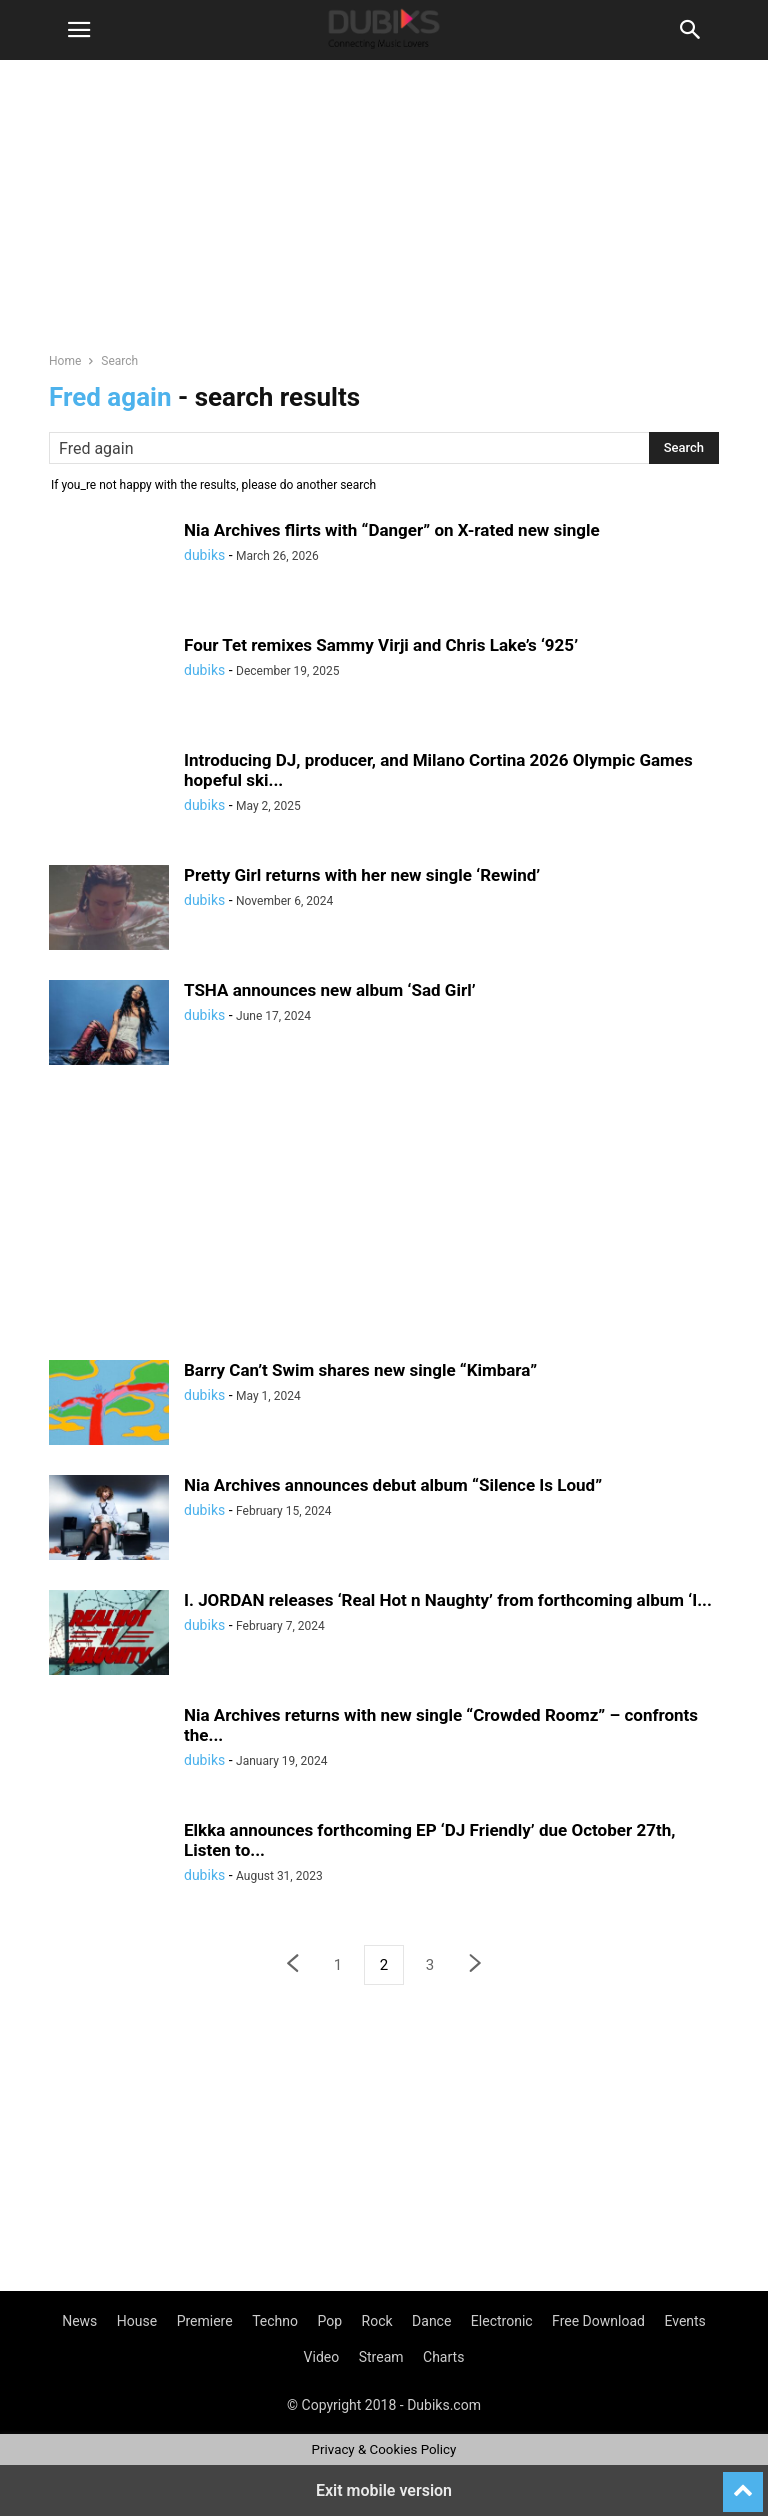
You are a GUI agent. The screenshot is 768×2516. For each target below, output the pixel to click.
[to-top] (743, 2483)
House (137, 2321)
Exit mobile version (384, 2490)
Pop (329, 2321)
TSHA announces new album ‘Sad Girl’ (330, 990)
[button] (79, 30)
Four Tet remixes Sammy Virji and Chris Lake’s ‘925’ (381, 645)
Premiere (205, 2321)
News (79, 2321)
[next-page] (476, 1965)
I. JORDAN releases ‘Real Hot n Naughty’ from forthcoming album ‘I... (448, 1600)
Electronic (502, 2321)
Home (65, 361)
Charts (443, 2357)
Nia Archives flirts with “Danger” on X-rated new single (392, 530)
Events (684, 2321)
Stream (381, 2357)
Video (322, 2357)
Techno (275, 2321)
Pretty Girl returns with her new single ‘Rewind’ (362, 875)
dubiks (204, 555)
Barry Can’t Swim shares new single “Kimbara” (360, 1370)
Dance (431, 2321)
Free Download (598, 2321)
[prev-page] (292, 1965)
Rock (377, 2321)
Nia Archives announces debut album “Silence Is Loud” (393, 1485)
